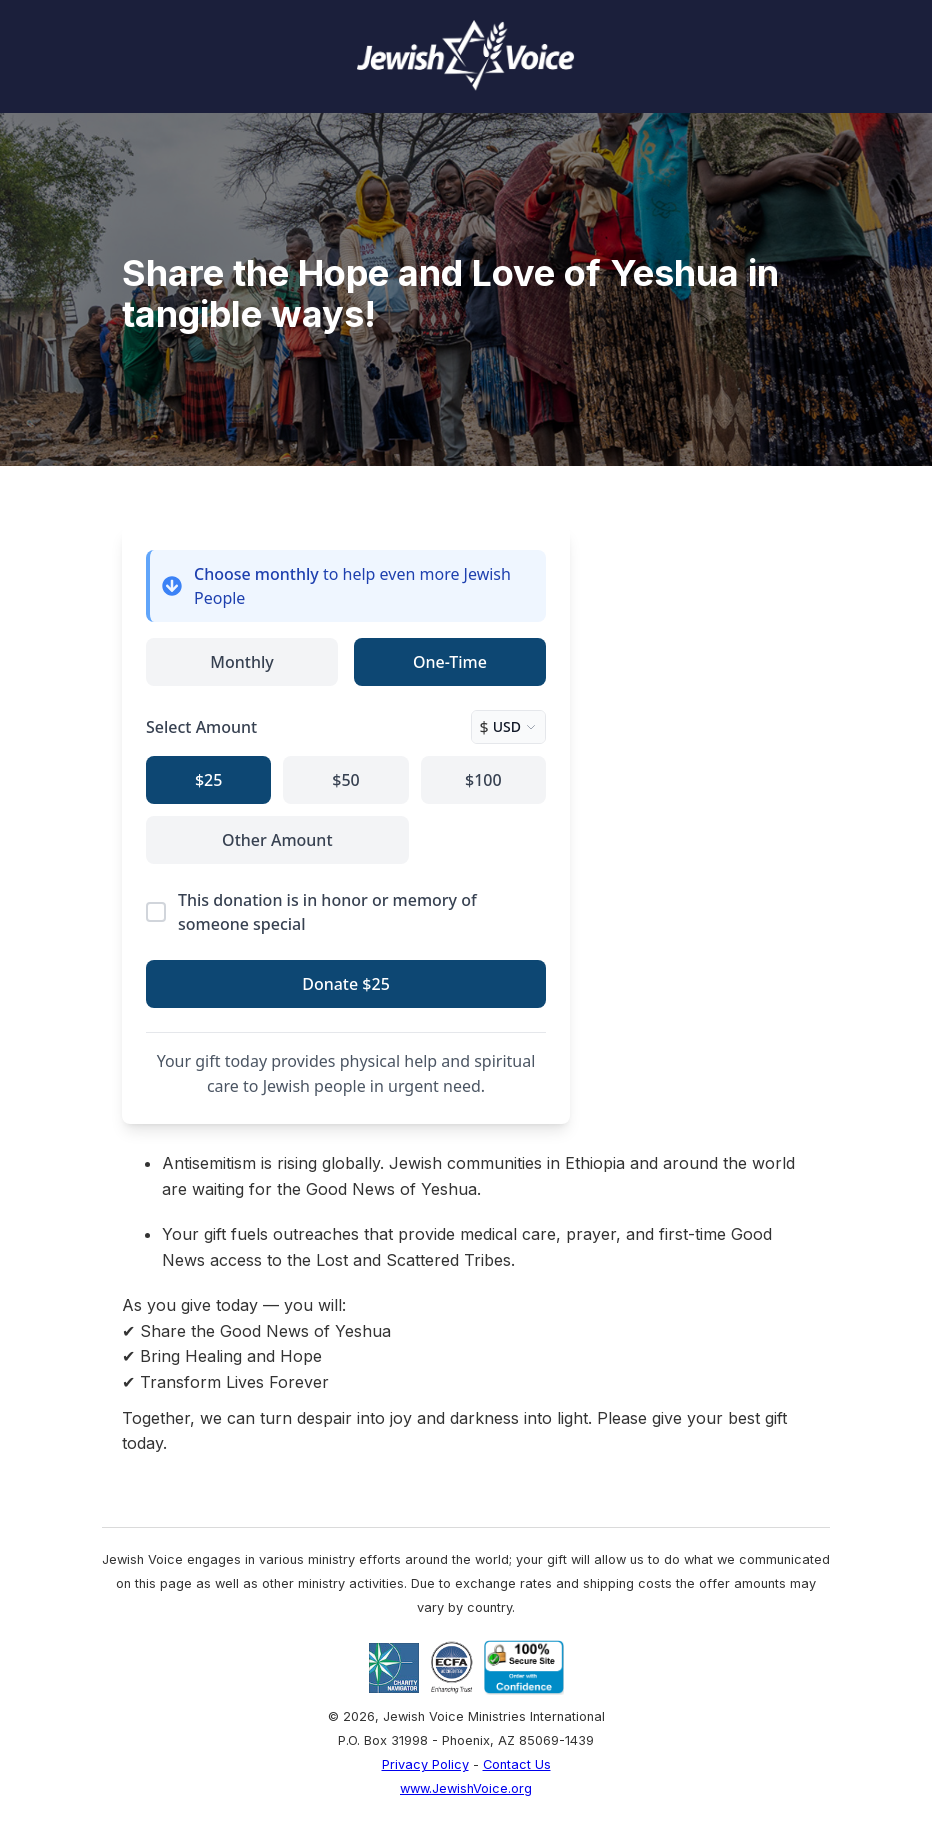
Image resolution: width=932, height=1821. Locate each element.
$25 (208, 780)
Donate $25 (346, 984)
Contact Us (517, 1764)
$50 (345, 780)
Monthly (241, 662)
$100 (483, 780)
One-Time (450, 662)
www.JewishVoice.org (466, 1788)
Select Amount (201, 727)
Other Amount (277, 840)
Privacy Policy (425, 1764)
